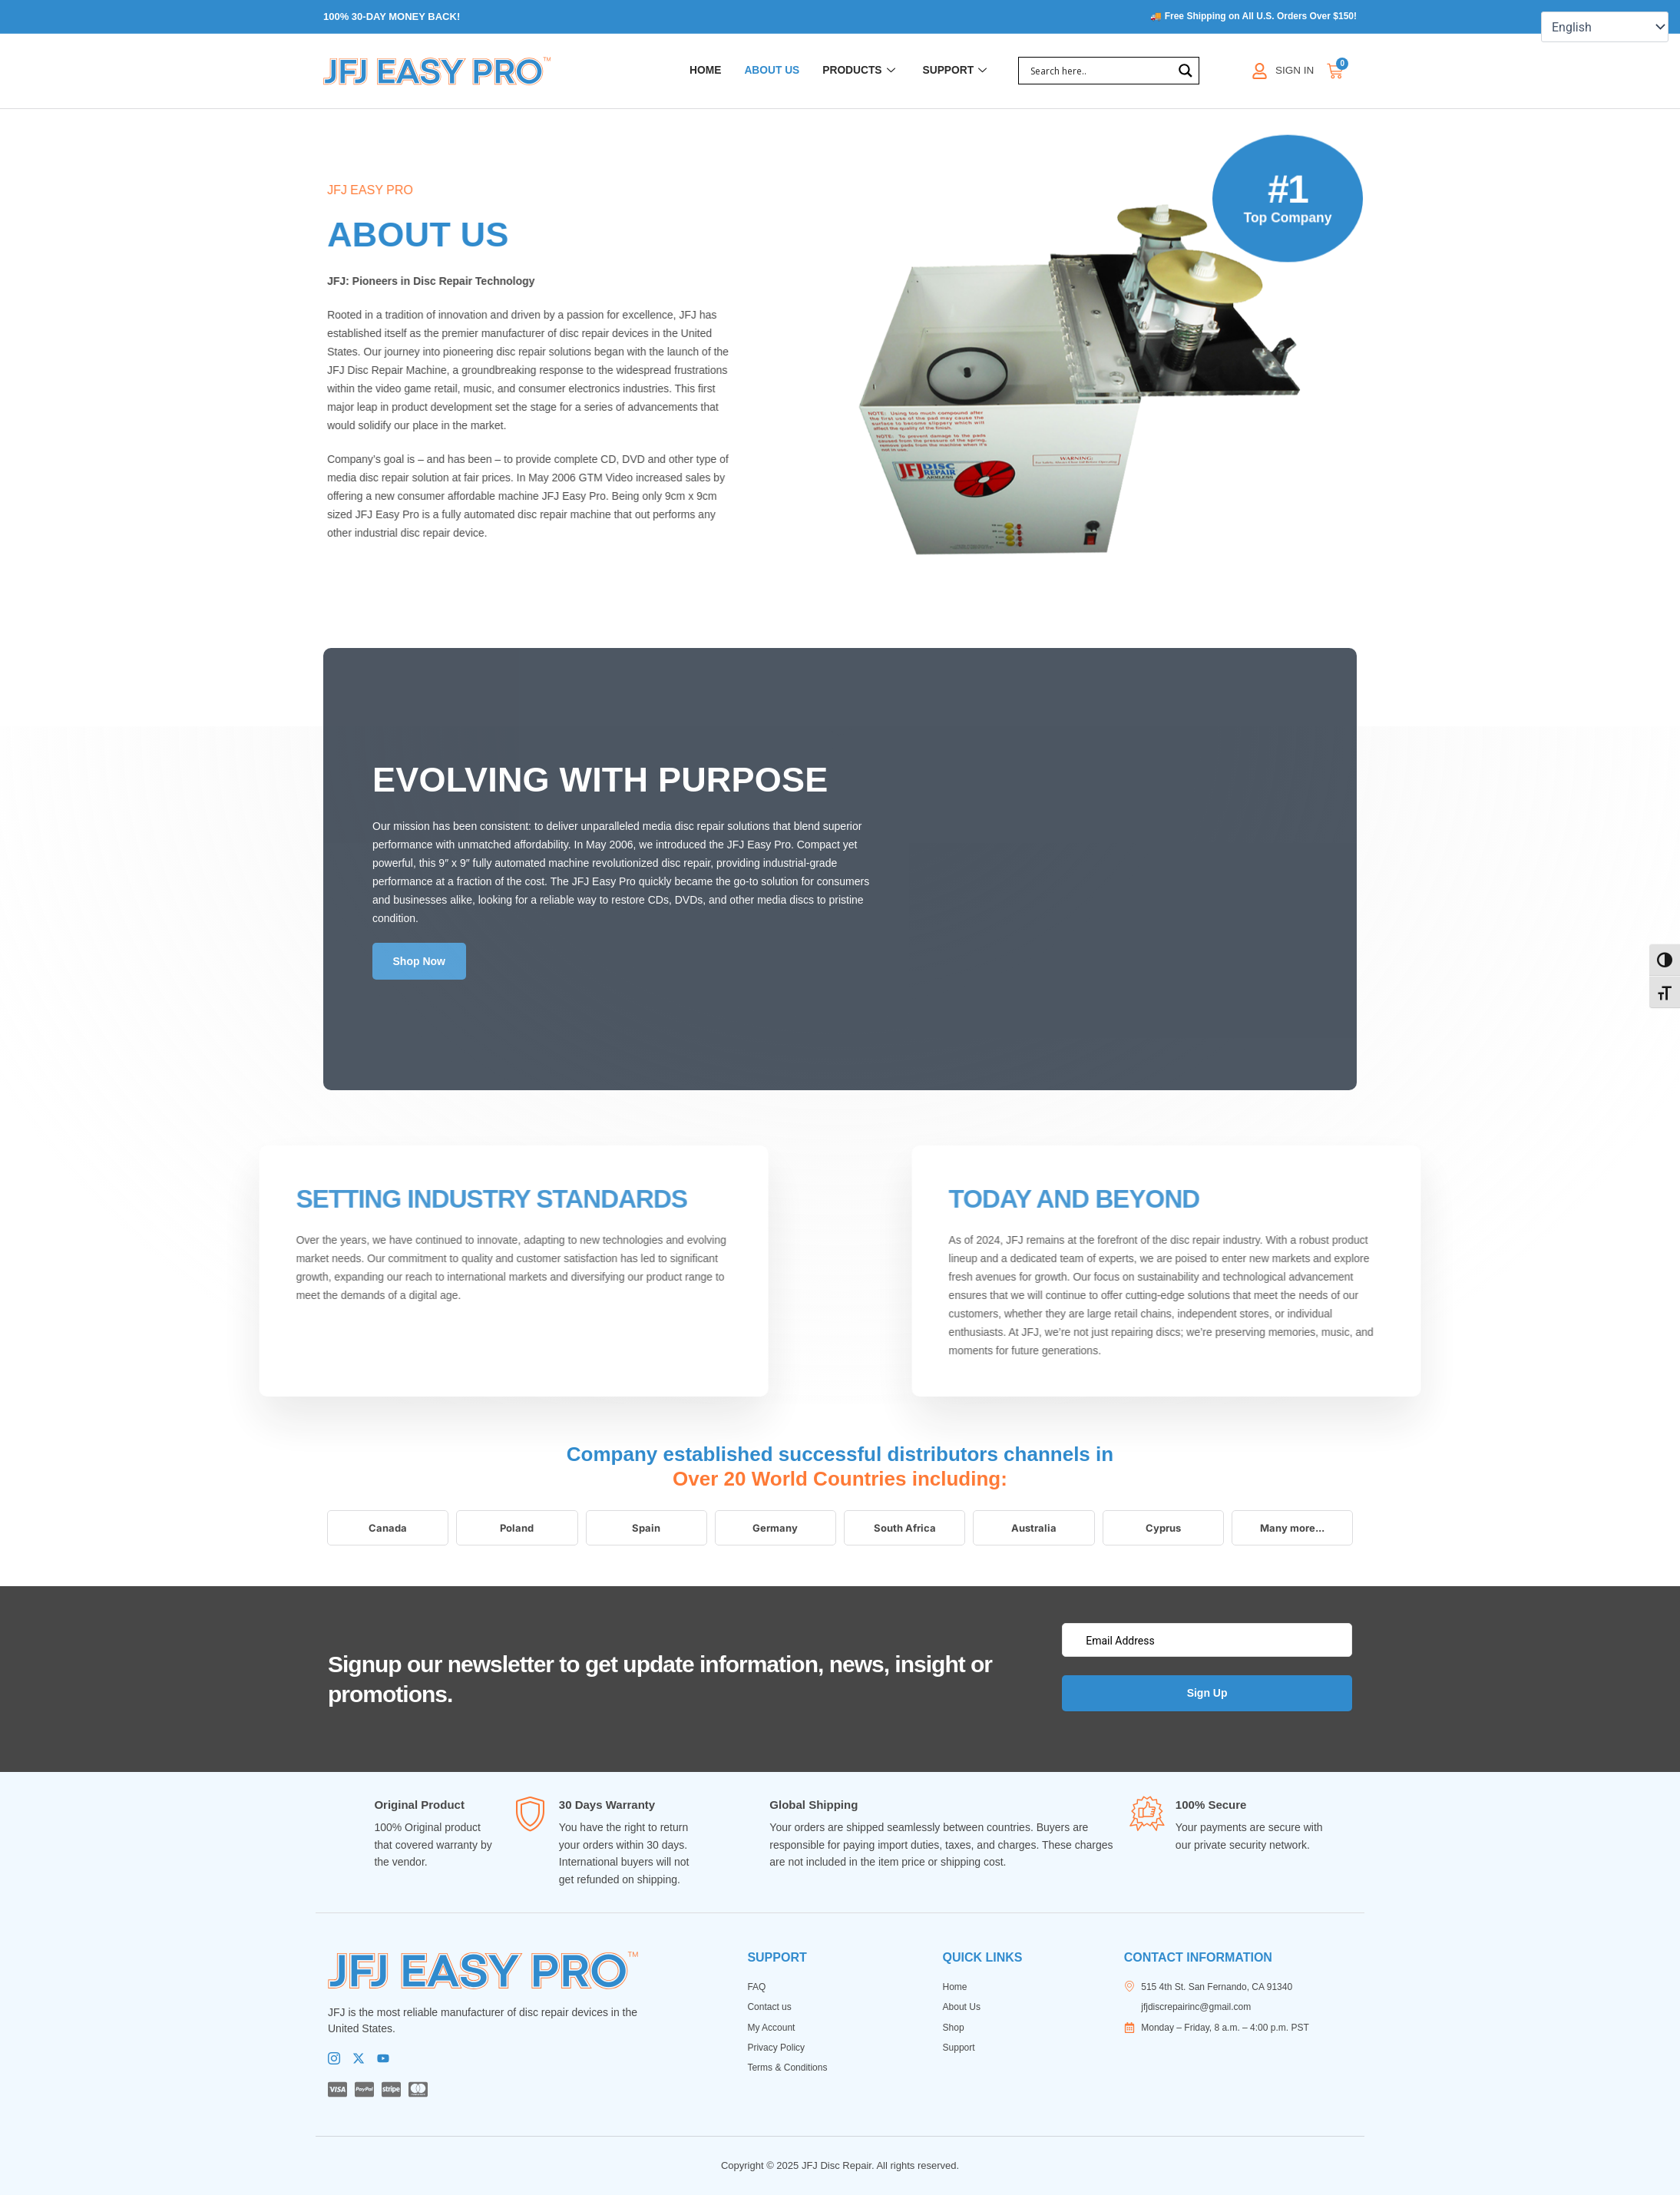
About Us (759, 71)
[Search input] (1099, 72)
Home (689, 71)
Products (851, 72)
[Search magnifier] (1185, 72)
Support (952, 72)
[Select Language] (1604, 27)
